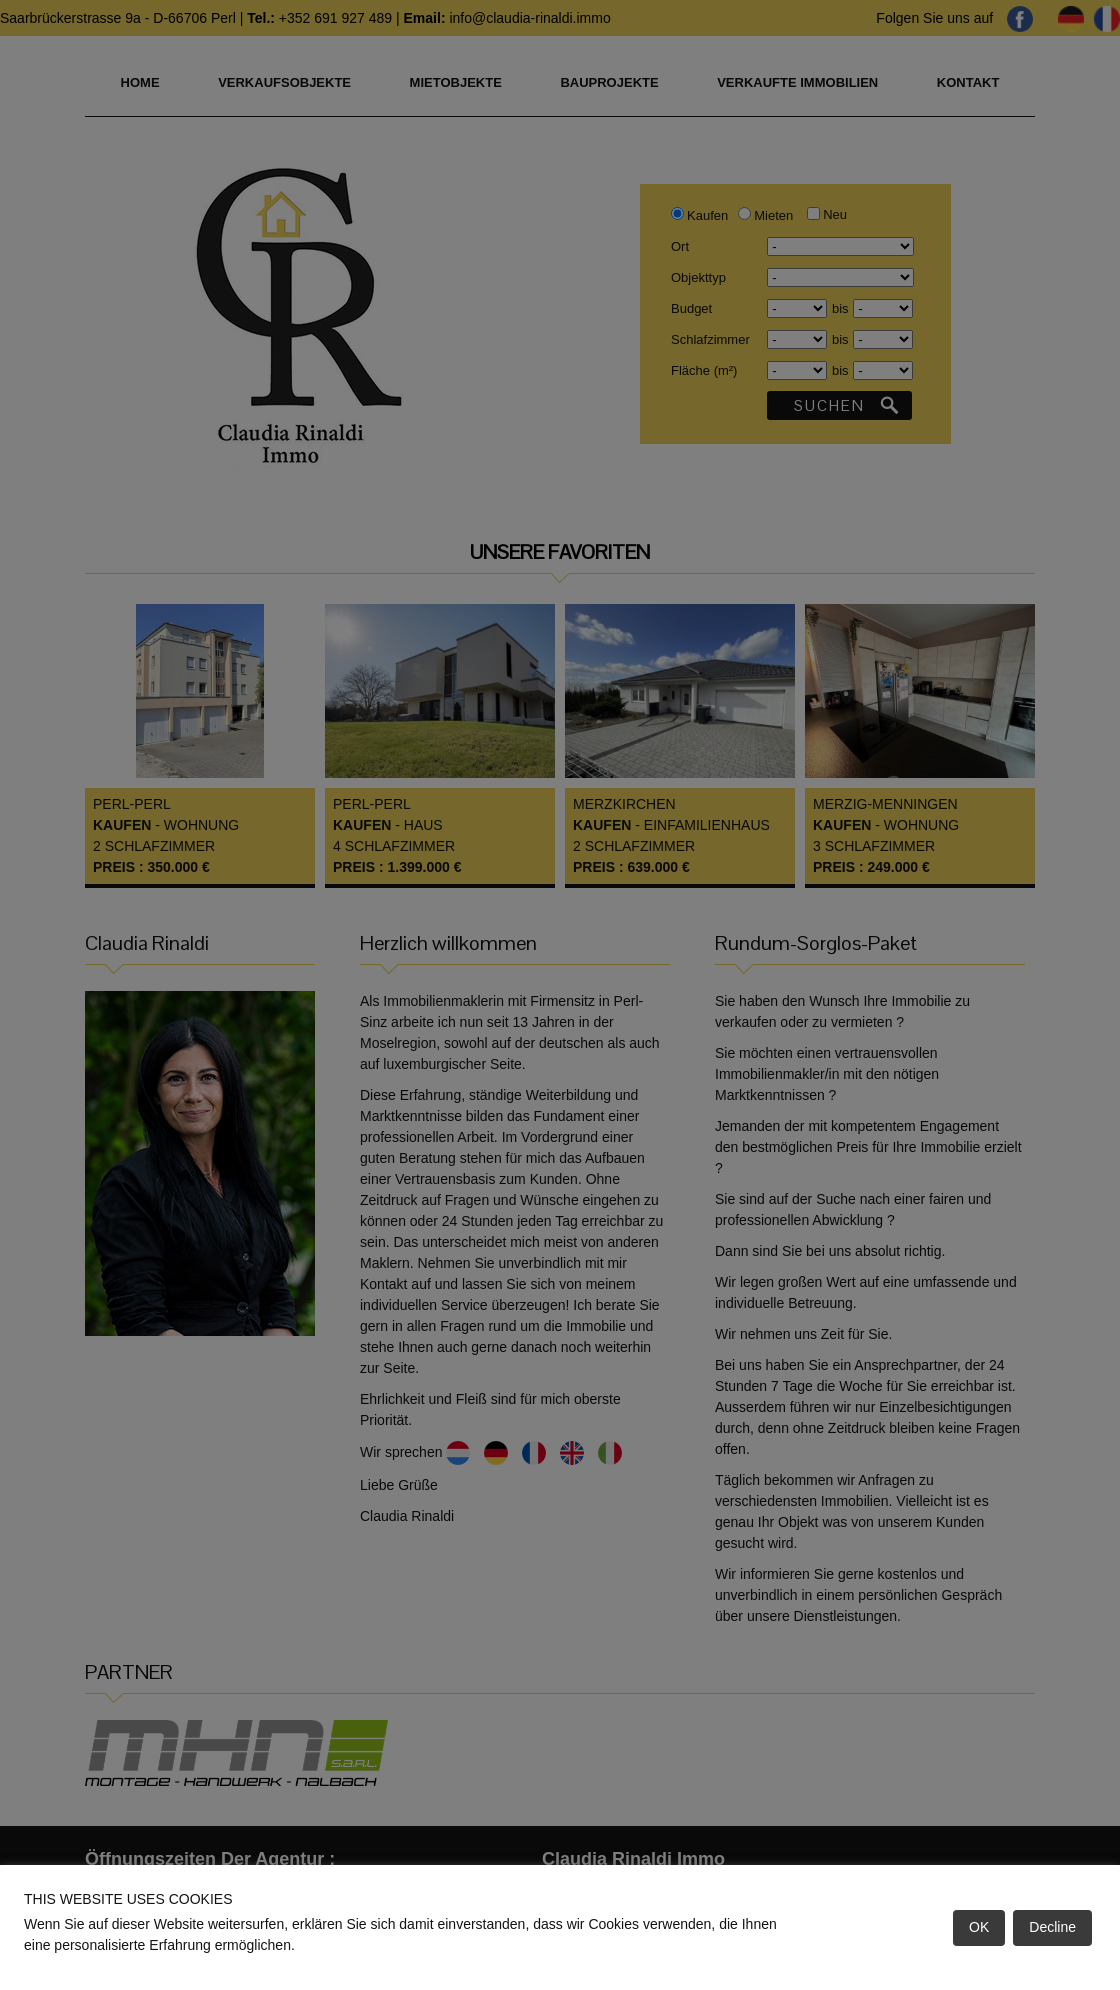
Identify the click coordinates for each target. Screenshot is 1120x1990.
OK (979, 1927)
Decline (1052, 1927)
